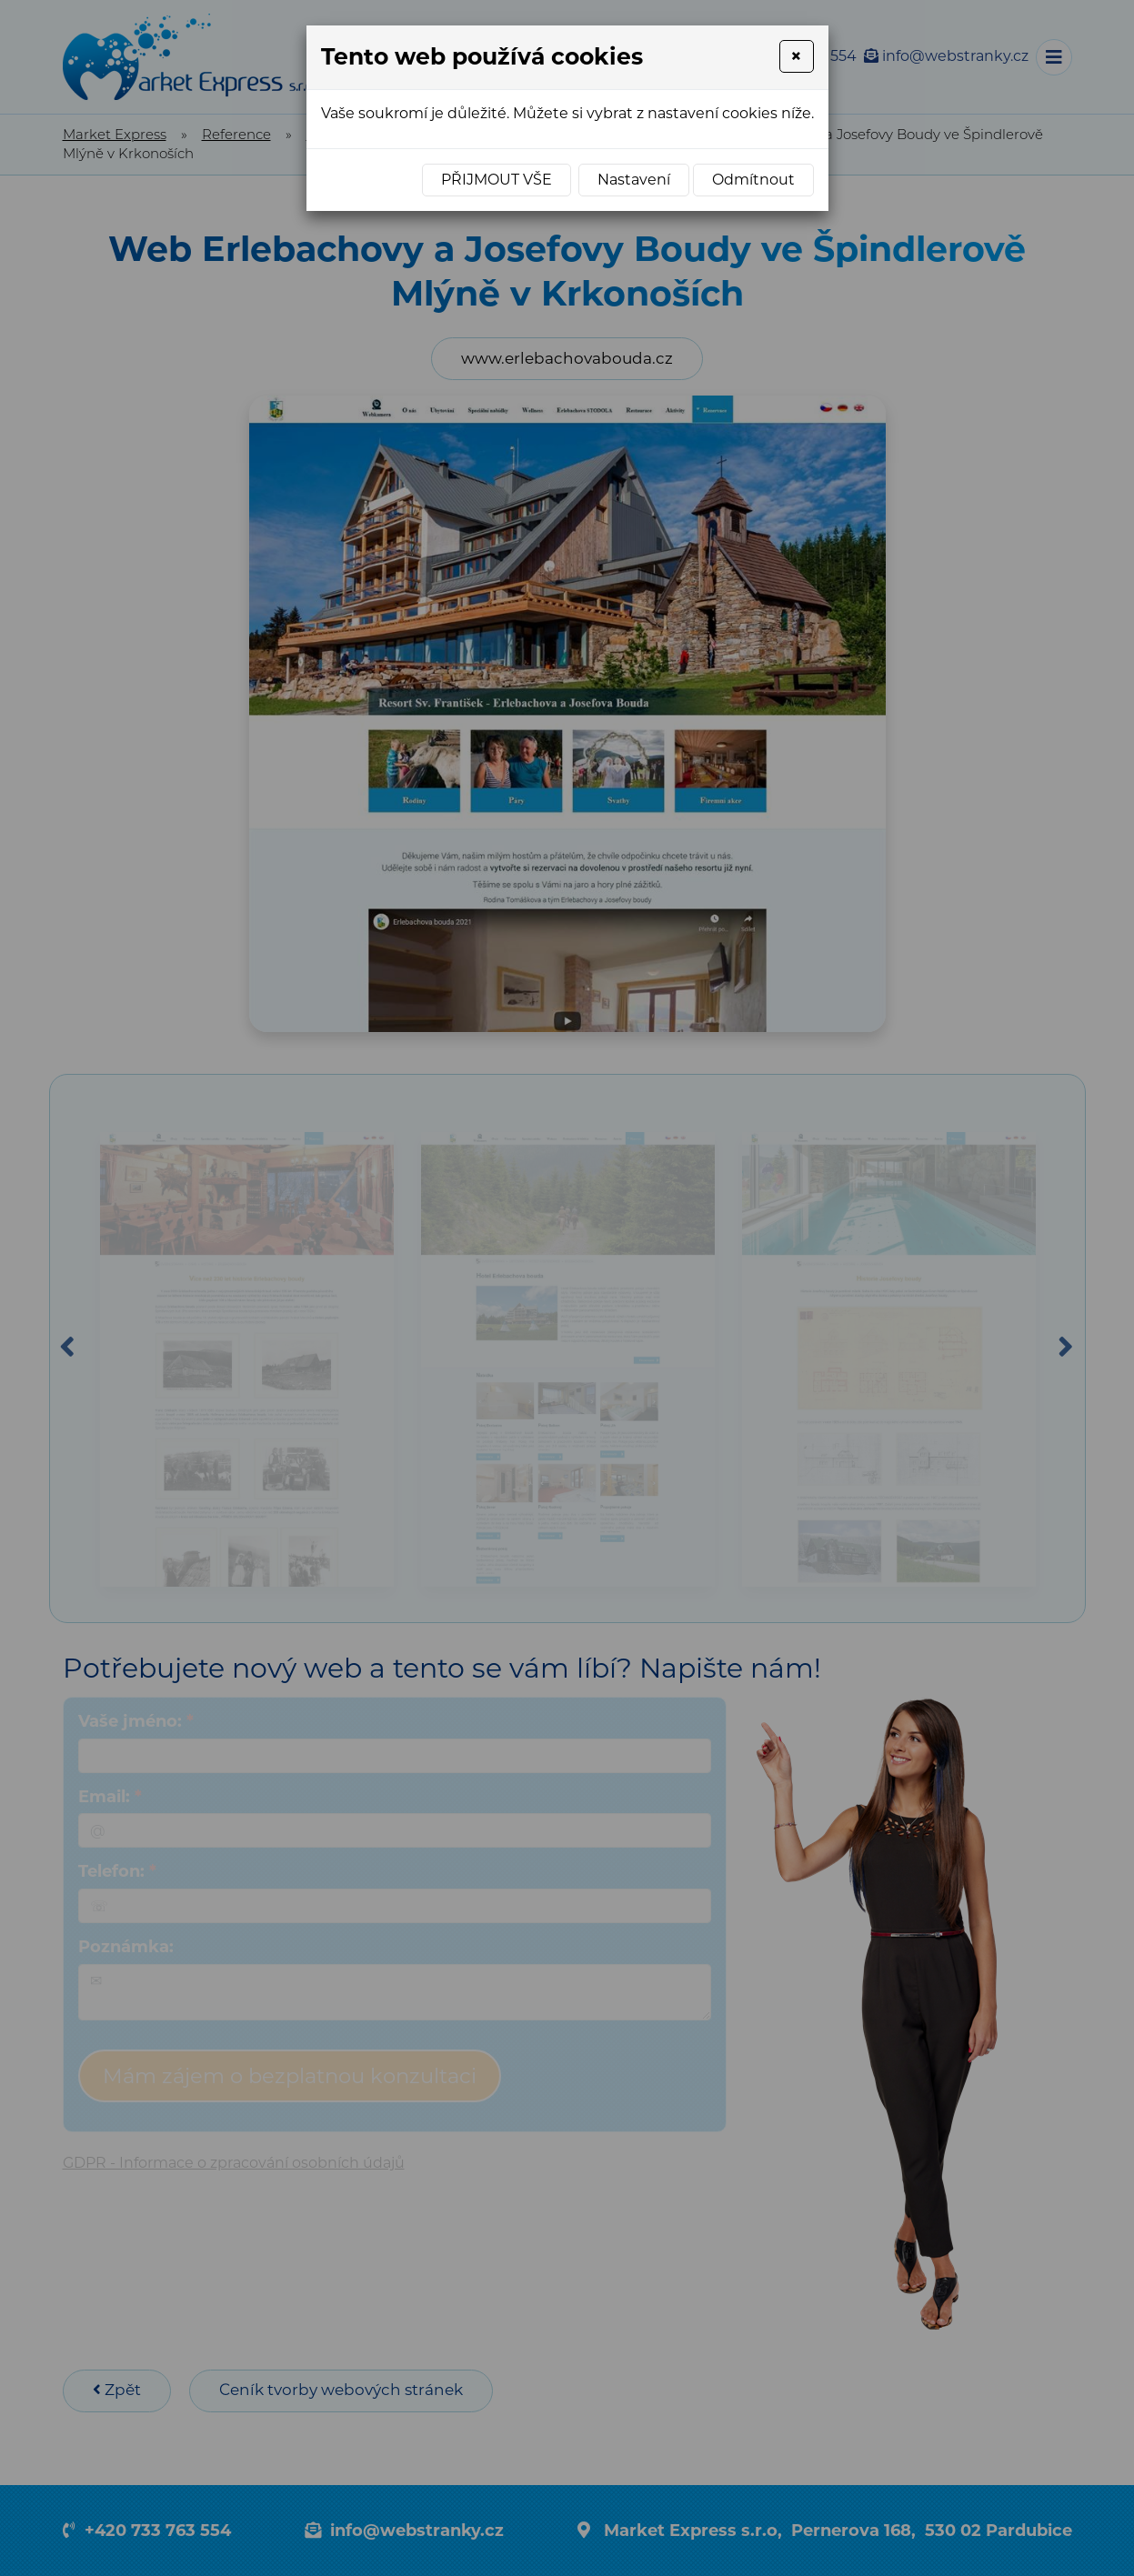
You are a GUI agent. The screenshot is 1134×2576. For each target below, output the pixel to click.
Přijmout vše (496, 179)
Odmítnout (753, 179)
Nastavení (633, 179)
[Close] (796, 56)
